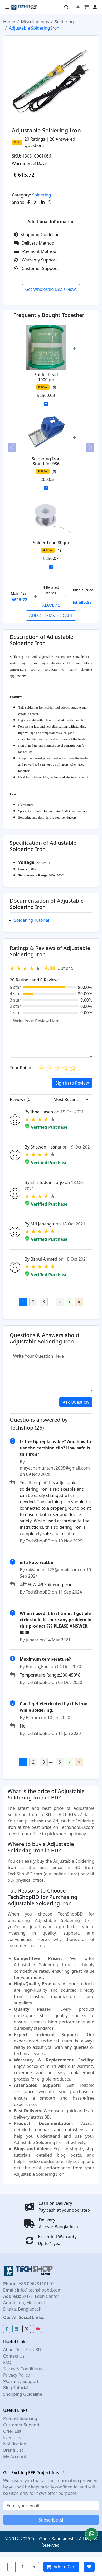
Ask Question (76, 1402)
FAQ (7, 2362)
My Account (14, 2456)
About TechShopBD (22, 2350)
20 (27, 139)
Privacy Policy (16, 2375)
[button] (91, 2534)
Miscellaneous (35, 22)
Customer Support (36, 268)
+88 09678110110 (36, 2283)
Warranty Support (35, 260)
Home (9, 22)
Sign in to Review (72, 1083)
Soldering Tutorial (31, 920)
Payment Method (35, 251)
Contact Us (14, 2356)
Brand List (13, 2450)
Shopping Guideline (37, 234)
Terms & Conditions (22, 2369)
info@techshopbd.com (38, 2290)
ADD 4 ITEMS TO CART (51, 615)
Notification (14, 2444)
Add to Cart (61, 2567)
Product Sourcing (20, 2418)
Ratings (37, 139)
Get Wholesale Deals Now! (51, 289)
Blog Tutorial (15, 2388)
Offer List (12, 2431)
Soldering (64, 22)
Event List (12, 2437)
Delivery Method (34, 243)
